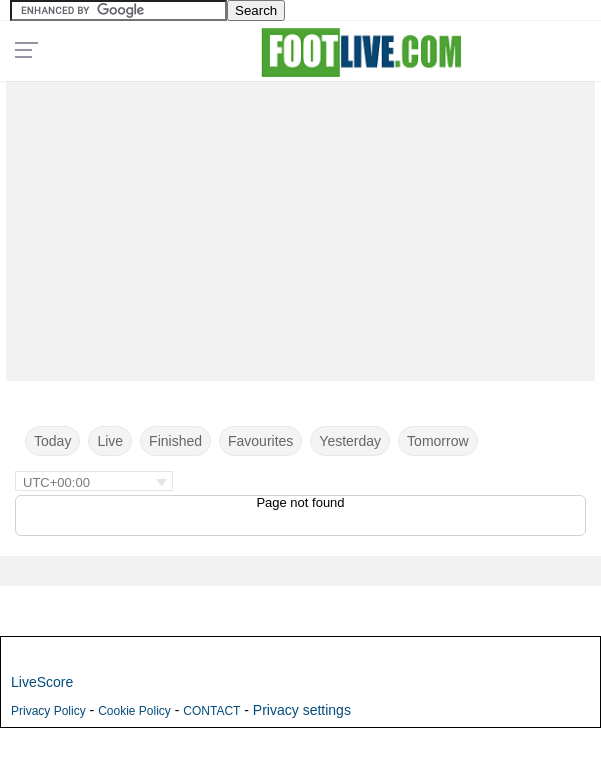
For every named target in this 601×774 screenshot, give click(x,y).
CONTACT (211, 711)
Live (110, 441)
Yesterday (350, 441)
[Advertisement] (300, 226)
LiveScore (42, 682)
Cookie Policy (134, 711)
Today (52, 441)
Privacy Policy (48, 711)
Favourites (260, 441)
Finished (175, 441)
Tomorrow (437, 441)
